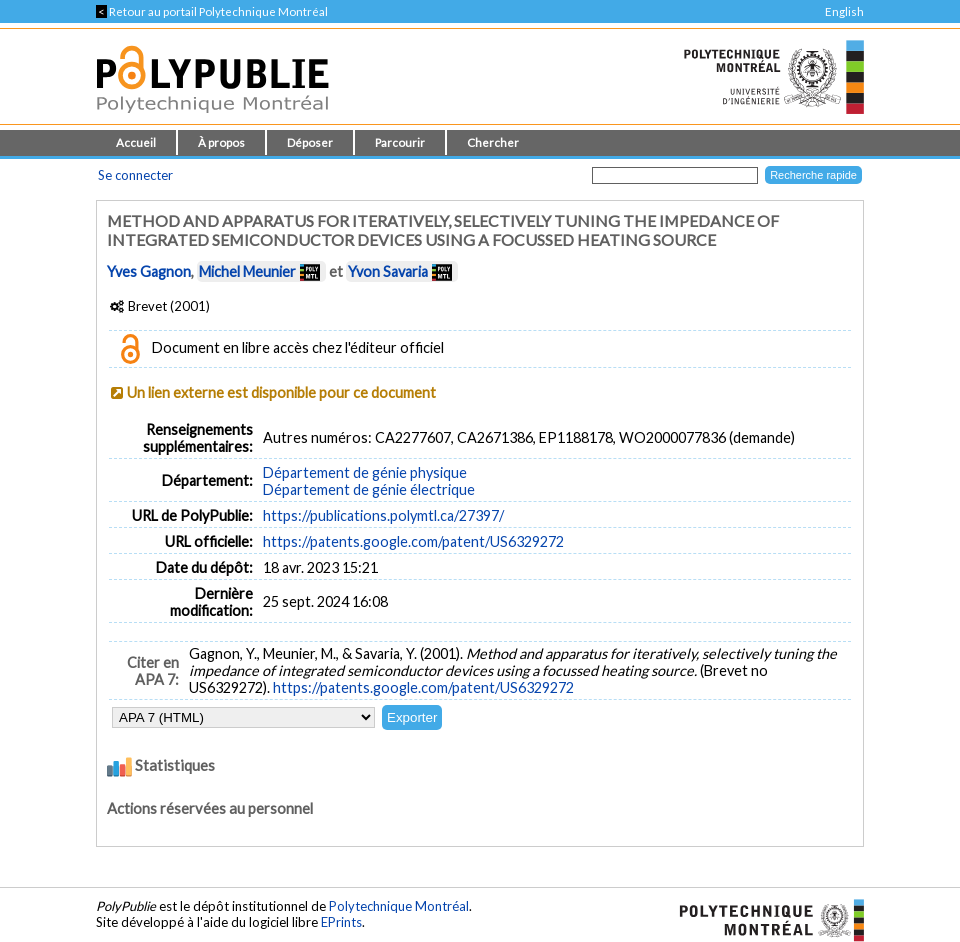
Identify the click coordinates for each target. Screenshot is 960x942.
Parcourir (400, 142)
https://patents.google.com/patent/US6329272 (413, 541)
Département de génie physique (365, 472)
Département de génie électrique (369, 489)
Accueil (136, 142)
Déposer (310, 142)
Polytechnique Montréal (399, 906)
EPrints (341, 922)
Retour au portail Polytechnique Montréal (212, 11)
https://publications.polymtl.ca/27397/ (383, 515)
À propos (221, 142)
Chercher (493, 142)
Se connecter (135, 175)
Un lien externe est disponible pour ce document (281, 392)
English (844, 11)
